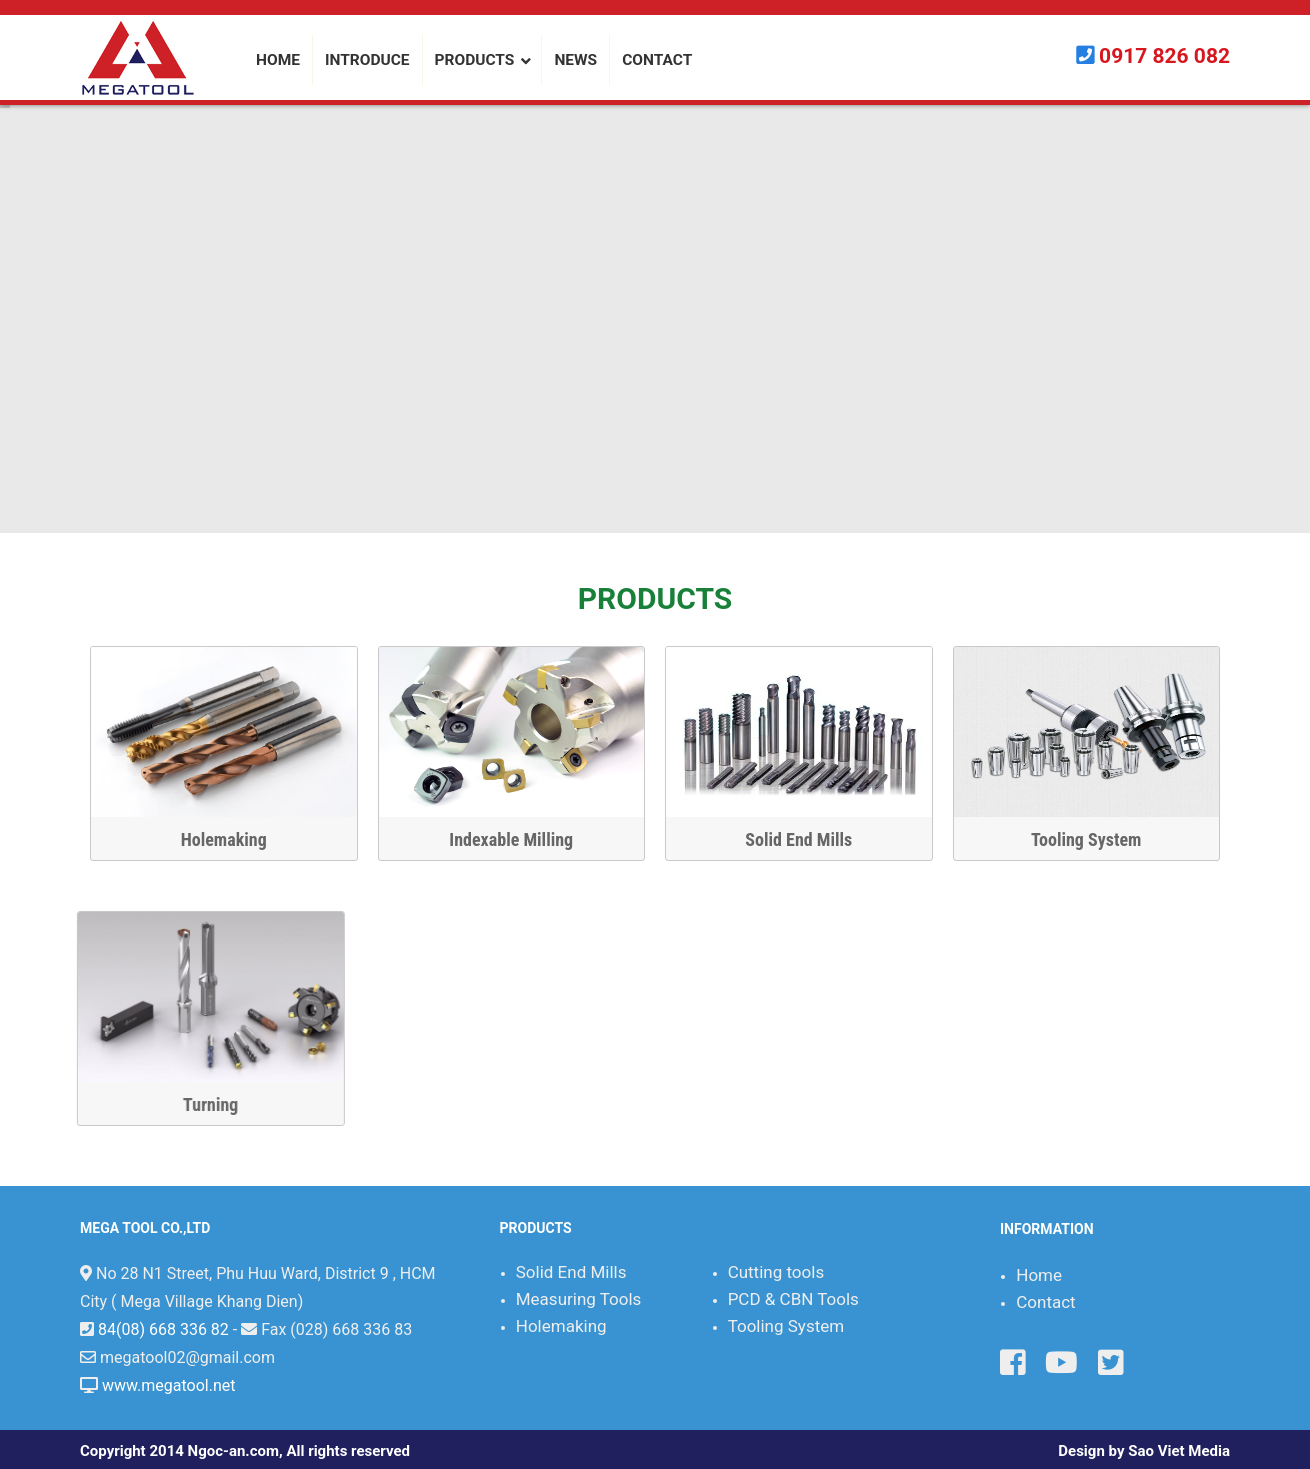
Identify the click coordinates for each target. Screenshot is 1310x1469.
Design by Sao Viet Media (1144, 1451)
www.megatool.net (169, 1385)
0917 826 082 (1164, 56)
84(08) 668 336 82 (163, 1329)
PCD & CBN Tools (793, 1299)
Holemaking (223, 839)
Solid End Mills (797, 839)
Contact (1045, 1302)
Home (1039, 1275)
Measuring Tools (579, 1299)
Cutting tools (776, 1272)
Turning (884, 1104)
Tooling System (1085, 839)
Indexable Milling (510, 839)
